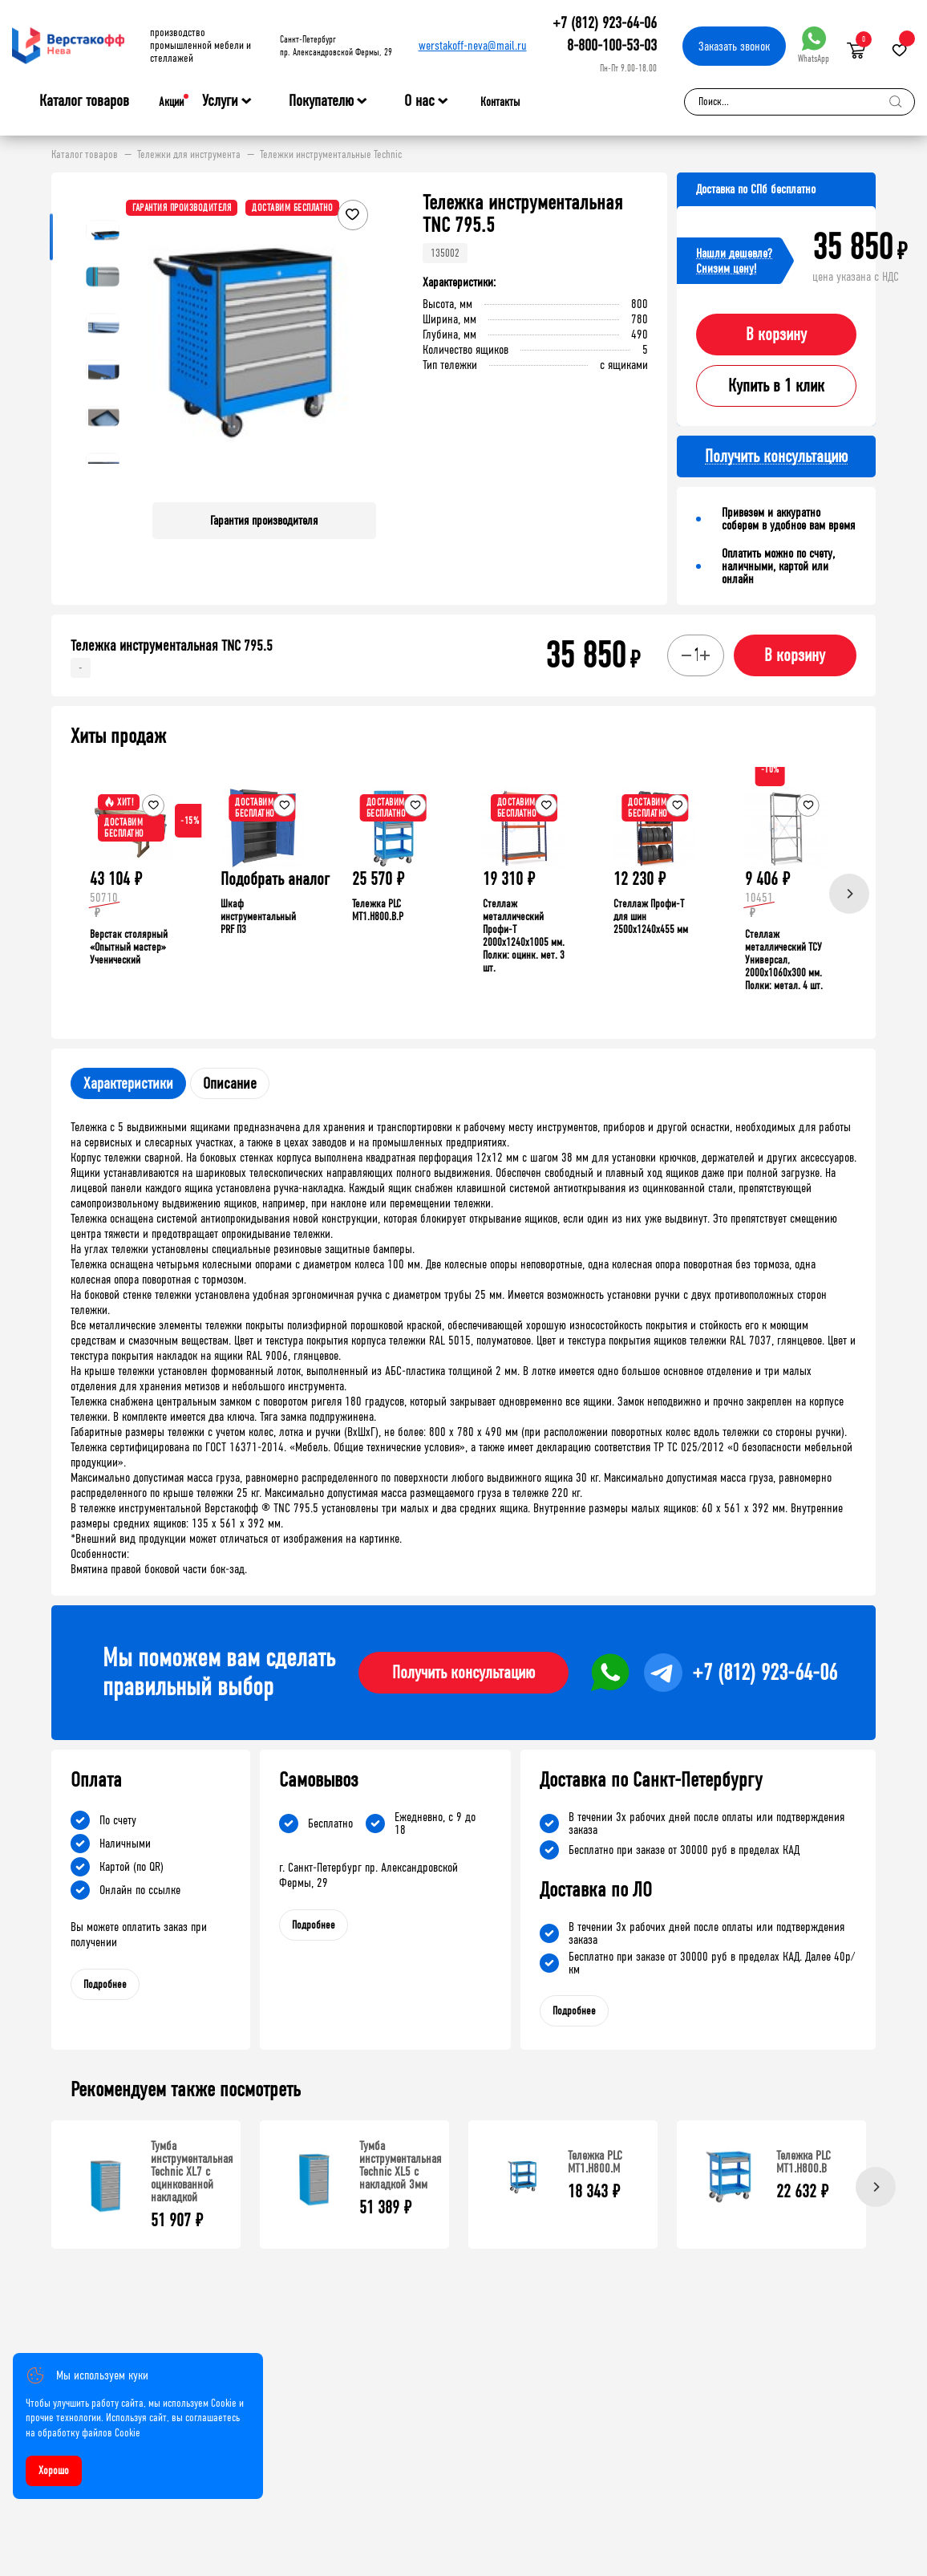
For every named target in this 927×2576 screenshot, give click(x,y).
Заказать (734, 46)
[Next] (849, 894)
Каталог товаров (84, 101)
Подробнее (105, 1984)
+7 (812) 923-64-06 (605, 23)
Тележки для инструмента (189, 154)
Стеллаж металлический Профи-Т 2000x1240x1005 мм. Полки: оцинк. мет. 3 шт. (524, 936)
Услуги (220, 101)
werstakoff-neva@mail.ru (473, 45)
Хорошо (53, 2470)
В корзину (776, 334)
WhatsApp (813, 45)
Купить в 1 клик (776, 385)
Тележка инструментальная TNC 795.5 (172, 646)
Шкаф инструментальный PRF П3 (258, 916)
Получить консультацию (463, 1672)
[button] (361, 341)
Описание (230, 1083)
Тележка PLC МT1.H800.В (803, 2162)
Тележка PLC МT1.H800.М (595, 2162)
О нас (419, 101)
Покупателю (321, 101)
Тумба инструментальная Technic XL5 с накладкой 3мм (400, 2165)
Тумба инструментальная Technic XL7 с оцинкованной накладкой (192, 2171)
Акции (171, 102)
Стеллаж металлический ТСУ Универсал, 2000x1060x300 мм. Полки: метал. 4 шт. (784, 959)
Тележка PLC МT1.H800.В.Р (377, 910)
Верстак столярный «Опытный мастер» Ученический (129, 947)
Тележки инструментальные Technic (331, 154)
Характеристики (128, 1083)
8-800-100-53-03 (612, 45)
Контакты (500, 102)
